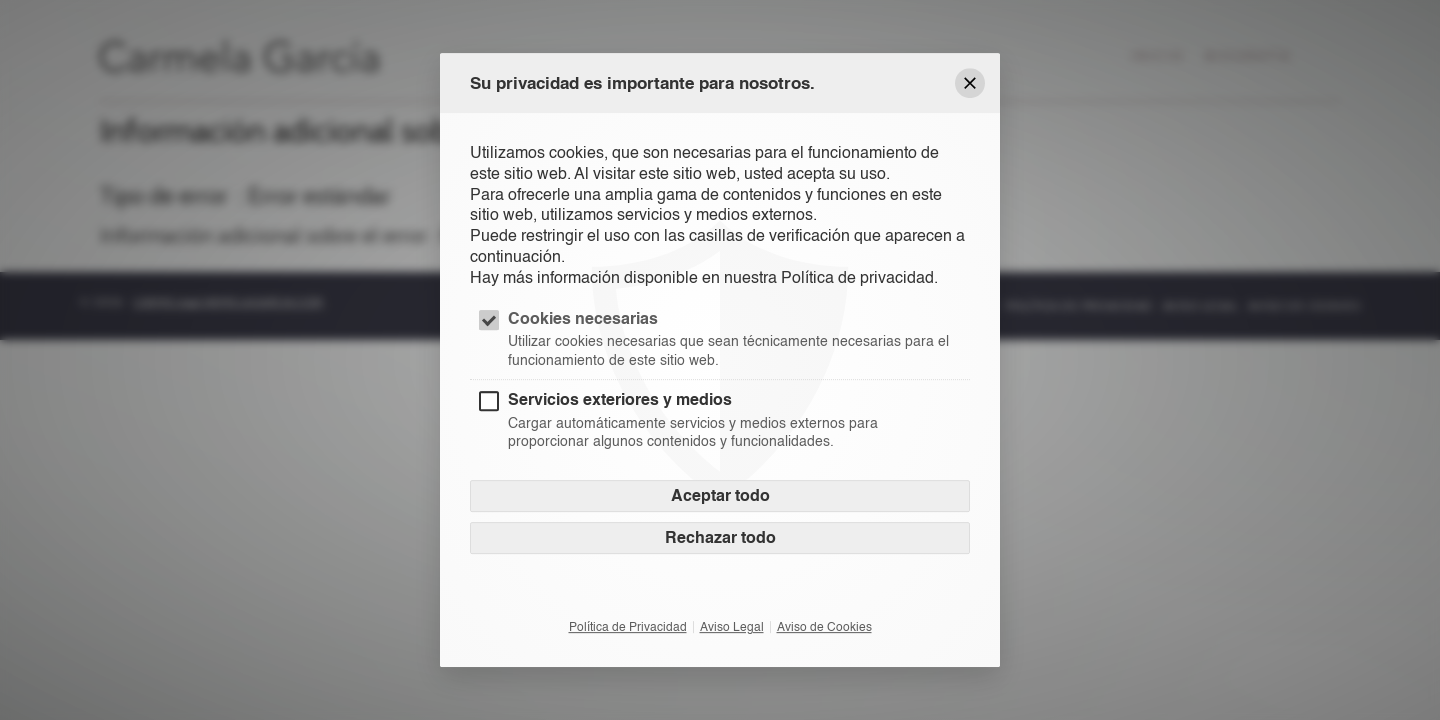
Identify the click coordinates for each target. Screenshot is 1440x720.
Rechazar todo (720, 537)
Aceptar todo (720, 495)
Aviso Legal (732, 627)
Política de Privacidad (628, 627)
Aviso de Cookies (824, 627)
